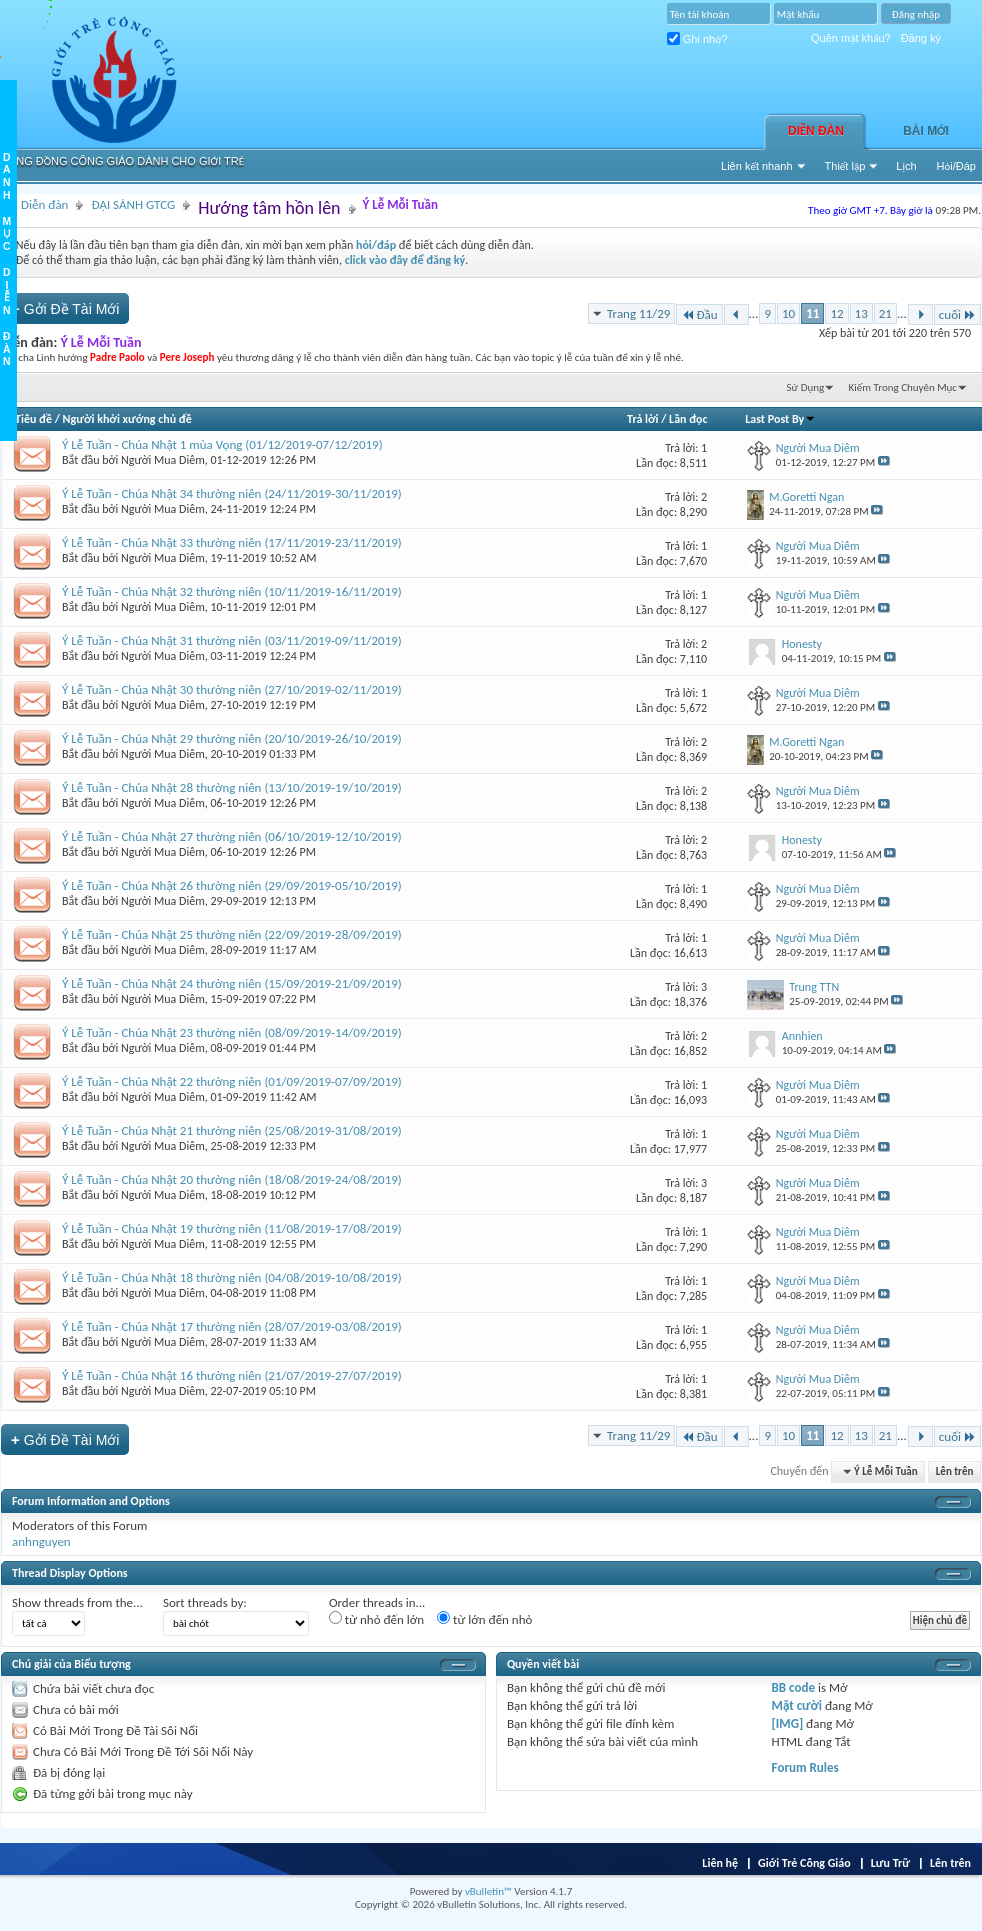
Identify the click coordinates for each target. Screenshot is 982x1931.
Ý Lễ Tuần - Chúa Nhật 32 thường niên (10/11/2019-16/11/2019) (232, 591)
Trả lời (642, 419)
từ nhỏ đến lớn (376, 1619)
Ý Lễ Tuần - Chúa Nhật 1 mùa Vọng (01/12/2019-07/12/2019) (222, 444)
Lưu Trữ (890, 1863)
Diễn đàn (816, 131)
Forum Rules (805, 1767)
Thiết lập (845, 166)
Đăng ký (921, 38)
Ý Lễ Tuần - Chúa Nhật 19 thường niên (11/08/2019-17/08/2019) (232, 1228)
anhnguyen (41, 1541)
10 (788, 313)
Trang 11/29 (638, 313)
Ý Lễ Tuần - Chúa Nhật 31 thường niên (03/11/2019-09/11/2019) (232, 640)
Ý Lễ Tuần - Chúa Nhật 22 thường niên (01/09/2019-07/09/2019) (232, 1081)
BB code (793, 1687)
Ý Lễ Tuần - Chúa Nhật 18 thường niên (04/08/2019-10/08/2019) (232, 1277)
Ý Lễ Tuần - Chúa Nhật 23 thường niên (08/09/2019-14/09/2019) (232, 1032)
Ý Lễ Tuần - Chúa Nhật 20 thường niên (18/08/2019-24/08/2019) (232, 1179)
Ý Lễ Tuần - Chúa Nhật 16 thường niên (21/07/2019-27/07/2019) (232, 1375)
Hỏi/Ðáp (956, 166)
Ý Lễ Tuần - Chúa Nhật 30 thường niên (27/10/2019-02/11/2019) (232, 689)
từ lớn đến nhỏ (484, 1619)
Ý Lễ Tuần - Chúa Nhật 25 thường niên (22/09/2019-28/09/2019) (232, 934)
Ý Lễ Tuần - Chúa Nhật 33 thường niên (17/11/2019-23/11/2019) (232, 542)
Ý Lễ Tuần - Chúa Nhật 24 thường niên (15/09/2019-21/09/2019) (232, 983)
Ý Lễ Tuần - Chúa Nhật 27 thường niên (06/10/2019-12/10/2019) (232, 836)
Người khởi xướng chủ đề (127, 419)
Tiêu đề (33, 419)
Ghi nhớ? (697, 39)
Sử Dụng (806, 387)
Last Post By (780, 419)
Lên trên (955, 1471)
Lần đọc (688, 419)
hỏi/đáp (376, 245)
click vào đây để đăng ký (405, 260)
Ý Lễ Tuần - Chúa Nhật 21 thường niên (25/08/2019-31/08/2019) (232, 1130)
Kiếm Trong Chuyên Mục (903, 387)
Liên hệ (720, 1863)
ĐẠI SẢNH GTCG (133, 204)
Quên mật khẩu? (851, 38)
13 (861, 313)
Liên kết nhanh (757, 166)
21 (885, 313)
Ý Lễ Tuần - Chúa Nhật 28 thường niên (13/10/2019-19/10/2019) (232, 787)
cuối (957, 314)
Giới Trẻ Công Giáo (804, 1863)
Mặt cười (797, 1705)
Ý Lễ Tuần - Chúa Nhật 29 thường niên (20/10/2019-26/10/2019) (232, 738)
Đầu (699, 314)
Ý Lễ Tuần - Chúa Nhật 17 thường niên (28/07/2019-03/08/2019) (232, 1326)
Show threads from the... (77, 1602)
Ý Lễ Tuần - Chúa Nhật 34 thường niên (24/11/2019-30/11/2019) (232, 493)
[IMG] (788, 1723)
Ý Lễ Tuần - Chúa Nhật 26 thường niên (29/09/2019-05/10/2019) (232, 885)
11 (812, 313)
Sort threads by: (205, 1602)
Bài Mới (926, 131)
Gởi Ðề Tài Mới (65, 308)
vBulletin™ (488, 1891)
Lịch (906, 166)
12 (836, 313)
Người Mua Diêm (163, 460)
